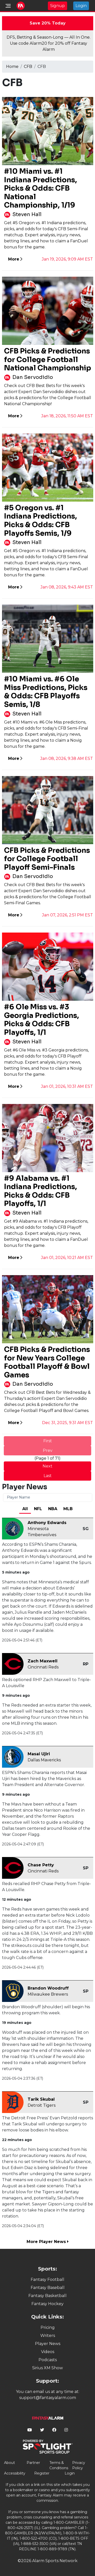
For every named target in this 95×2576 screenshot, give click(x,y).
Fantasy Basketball (47, 2295)
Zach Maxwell (43, 1661)
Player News (47, 2343)
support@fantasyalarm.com (47, 2397)
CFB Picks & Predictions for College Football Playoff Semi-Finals (47, 859)
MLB (68, 1508)
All (25, 1508)
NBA (52, 1508)
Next (47, 1466)
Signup (57, 5)
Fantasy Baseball (48, 2287)
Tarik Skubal (41, 2099)
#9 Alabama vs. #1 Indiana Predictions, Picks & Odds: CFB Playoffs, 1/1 (40, 1191)
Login (81, 5)
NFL (38, 1508)
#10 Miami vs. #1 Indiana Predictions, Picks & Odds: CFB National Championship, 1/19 (40, 188)
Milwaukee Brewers (48, 1994)
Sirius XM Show (47, 2367)
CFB (28, 66)
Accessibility (14, 2473)
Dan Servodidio (32, 377)
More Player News (48, 2241)
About (9, 2462)
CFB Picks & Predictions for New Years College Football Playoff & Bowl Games (47, 1362)
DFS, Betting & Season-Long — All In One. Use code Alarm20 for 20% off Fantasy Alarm (48, 43)
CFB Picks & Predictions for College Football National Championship (47, 359)
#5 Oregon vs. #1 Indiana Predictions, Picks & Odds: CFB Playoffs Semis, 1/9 (40, 520)
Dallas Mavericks (44, 1760)
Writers (47, 2335)
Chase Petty (41, 1865)
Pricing (48, 2327)
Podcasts (48, 2359)
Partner (33, 2462)
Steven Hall (27, 214)
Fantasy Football (47, 2279)
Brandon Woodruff (48, 1988)
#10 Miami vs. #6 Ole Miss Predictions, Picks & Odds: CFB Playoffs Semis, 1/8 (45, 692)
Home (12, 66)
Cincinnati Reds (43, 1667)
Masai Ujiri (39, 1753)
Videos (47, 2351)
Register (41, 2473)
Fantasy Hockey (47, 2303)
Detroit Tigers (41, 2105)
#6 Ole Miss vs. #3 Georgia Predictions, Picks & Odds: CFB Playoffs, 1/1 (41, 1019)
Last (48, 1475)
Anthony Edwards (47, 1522)
